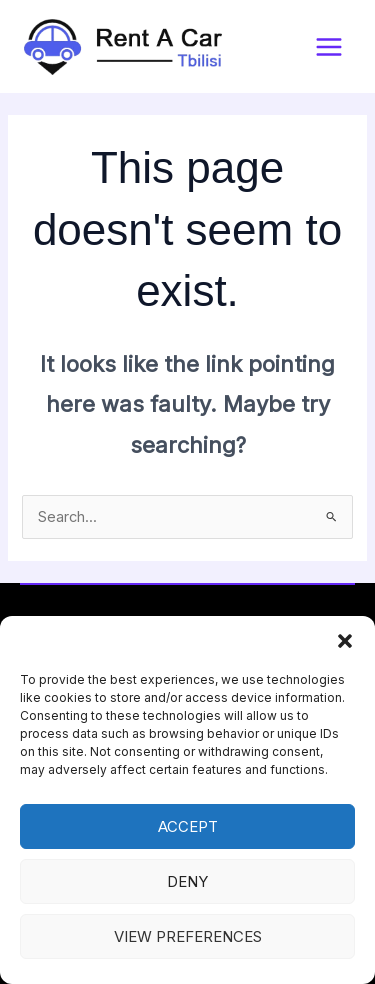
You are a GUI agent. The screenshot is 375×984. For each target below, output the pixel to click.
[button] (345, 641)
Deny (187, 881)
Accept (188, 826)
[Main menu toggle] (329, 47)
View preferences (188, 936)
